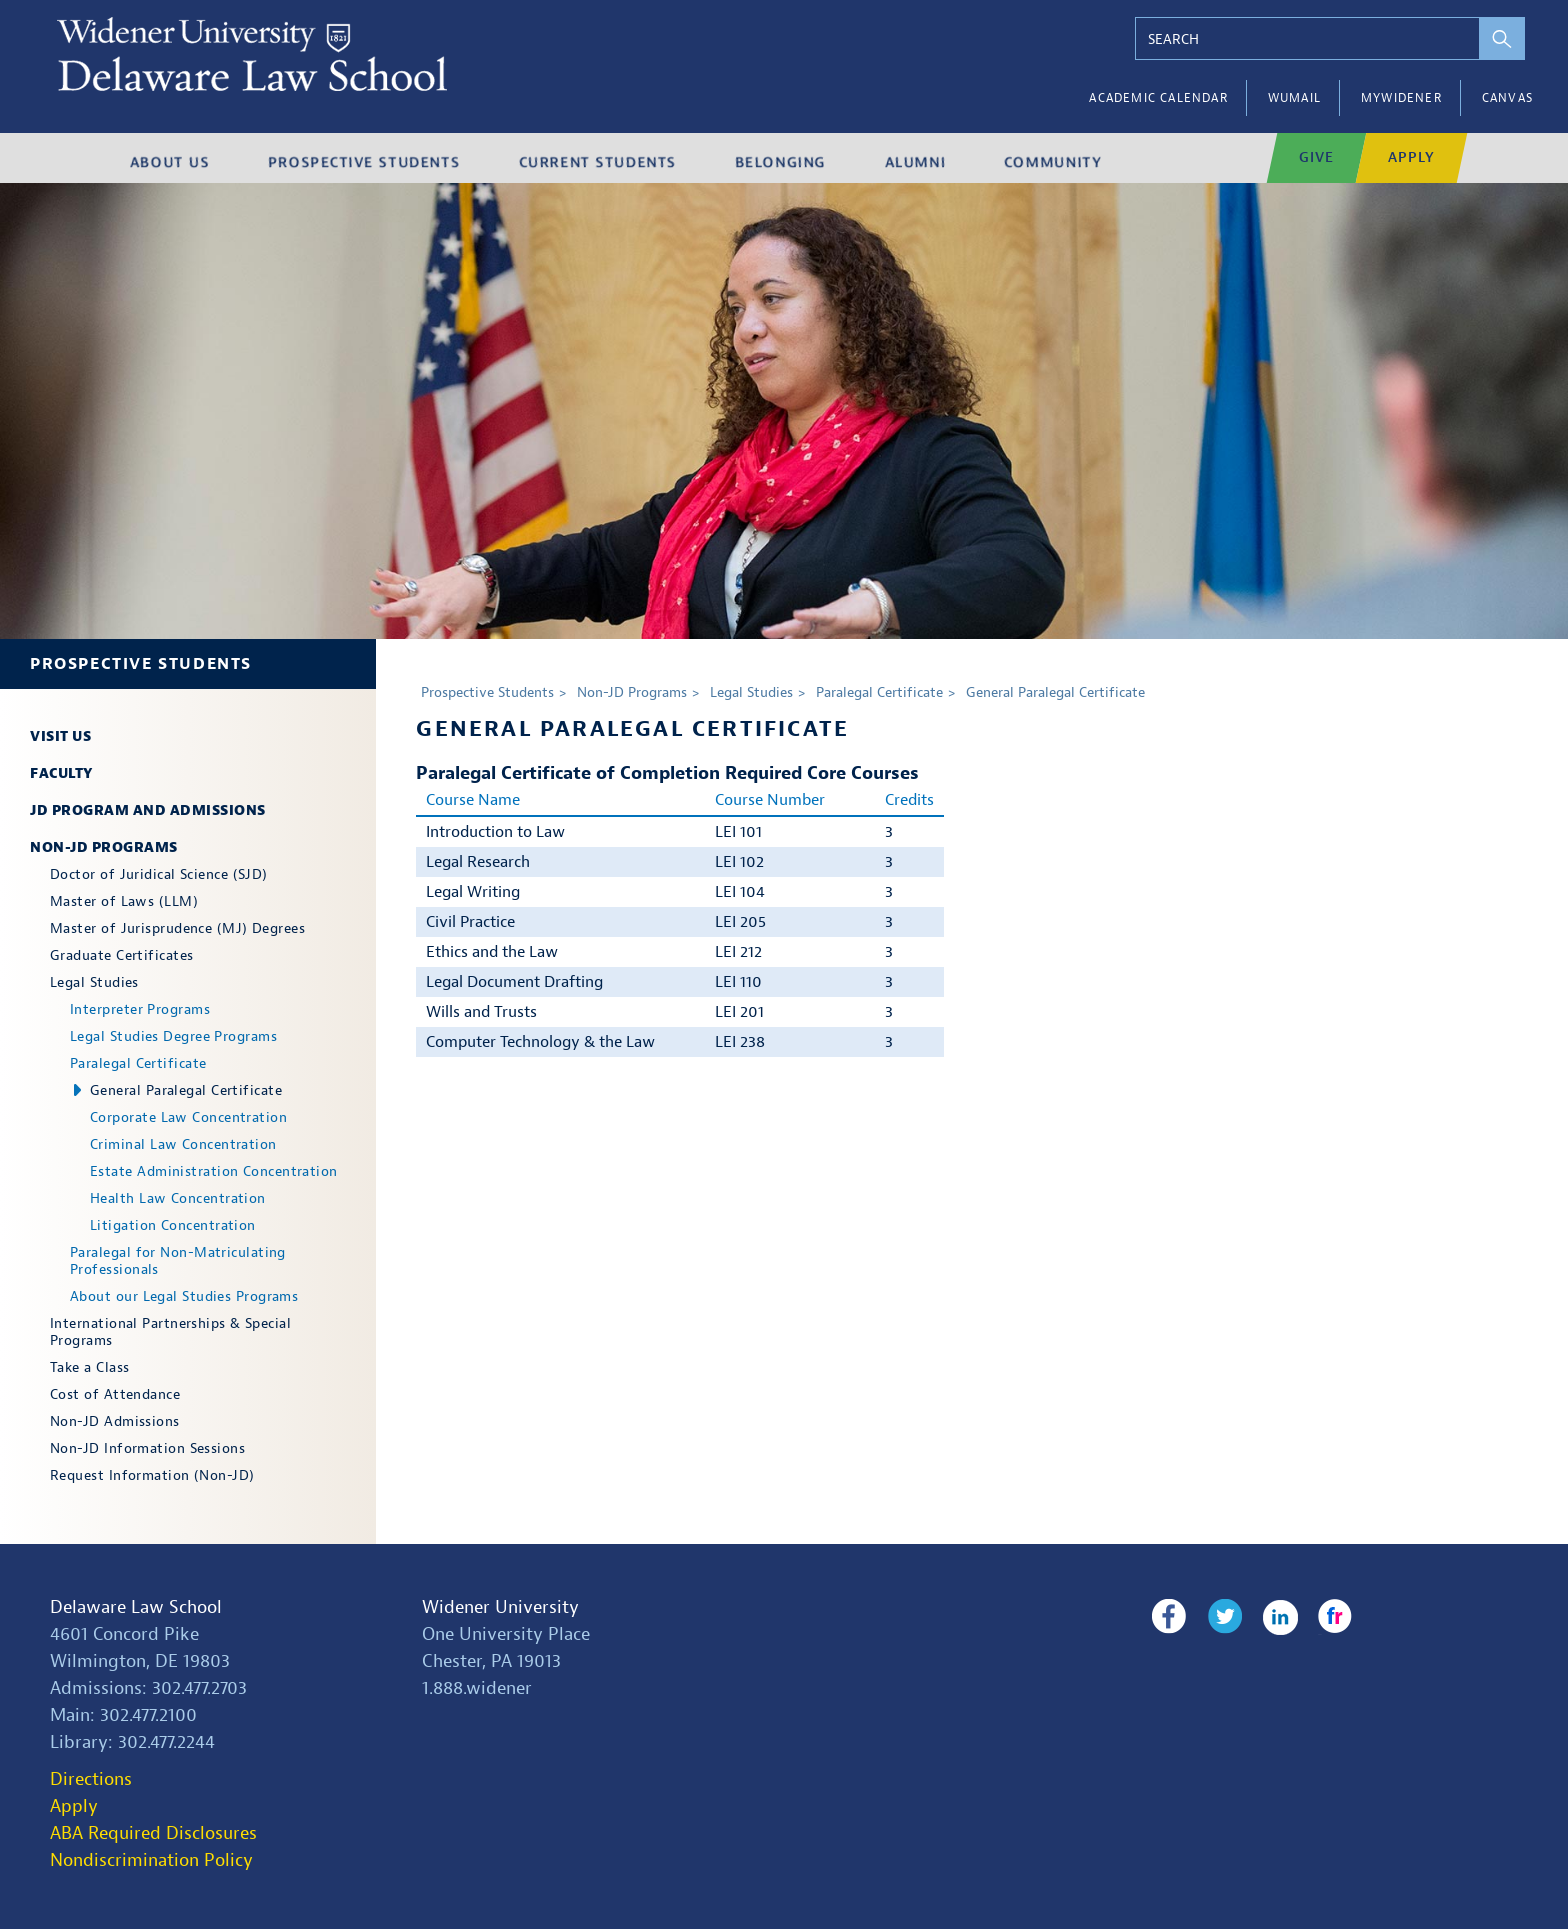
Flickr (1328, 1617)
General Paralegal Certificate (186, 1090)
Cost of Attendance (115, 1394)
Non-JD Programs (104, 847)
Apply (74, 1806)
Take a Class (89, 1367)
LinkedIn (1275, 1617)
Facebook (1168, 1617)
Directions (91, 1779)
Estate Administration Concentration (214, 1171)
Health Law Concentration (178, 1198)
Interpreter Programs (140, 1009)
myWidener (1401, 98)
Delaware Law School (136, 1607)
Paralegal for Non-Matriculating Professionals (178, 1261)
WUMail (1294, 98)
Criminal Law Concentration (183, 1144)
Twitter (1221, 1617)
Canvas (1507, 98)
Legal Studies (94, 982)
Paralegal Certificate (138, 1063)
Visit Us (60, 736)
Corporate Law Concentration (188, 1117)
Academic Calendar (1158, 98)
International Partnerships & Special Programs (170, 1332)
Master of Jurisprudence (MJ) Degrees (177, 928)
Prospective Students (141, 664)
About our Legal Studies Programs (184, 1296)
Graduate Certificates (121, 955)
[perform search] (1495, 38)
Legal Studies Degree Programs (173, 1036)
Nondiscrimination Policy (151, 1860)
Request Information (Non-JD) (152, 1475)
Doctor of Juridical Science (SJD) (159, 874)
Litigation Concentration (173, 1225)
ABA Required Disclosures (153, 1833)
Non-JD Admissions (115, 1421)
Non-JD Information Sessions (147, 1448)
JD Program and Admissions (148, 810)
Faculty (61, 773)
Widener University (500, 1607)
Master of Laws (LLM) (124, 901)
